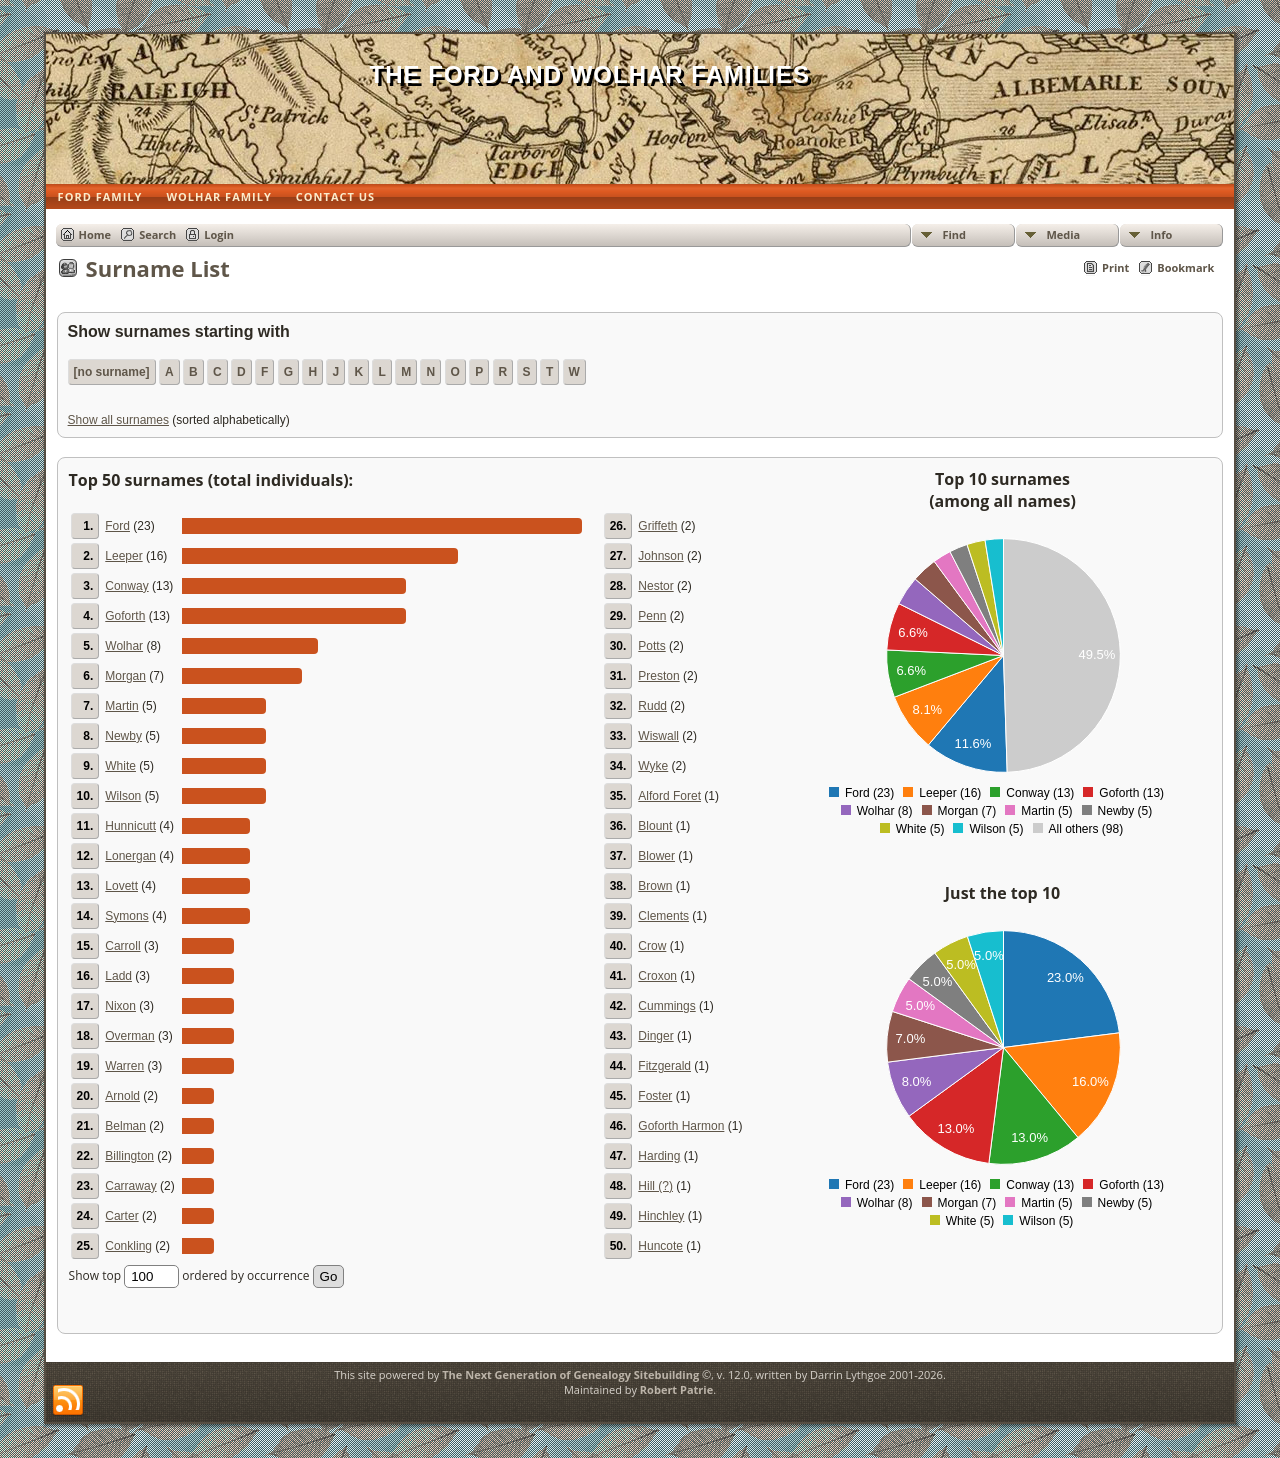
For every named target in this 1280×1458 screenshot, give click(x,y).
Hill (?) (655, 1186)
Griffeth (657, 526)
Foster (655, 1096)
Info (1161, 234)
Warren (124, 1066)
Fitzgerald (664, 1066)
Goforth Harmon (681, 1126)
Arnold (122, 1096)
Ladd (118, 976)
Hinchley (661, 1216)
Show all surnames (118, 420)
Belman (125, 1126)
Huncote (660, 1246)
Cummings (666, 1006)
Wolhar (124, 646)
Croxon (657, 976)
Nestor (655, 586)
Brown (655, 886)
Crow (652, 946)
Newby (123, 736)
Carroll (122, 946)
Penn (652, 616)
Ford (117, 526)
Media (1063, 234)
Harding (659, 1156)
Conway (126, 586)
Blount (655, 826)
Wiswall (658, 736)
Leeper (123, 556)
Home (95, 234)
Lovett (121, 886)
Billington (129, 1156)
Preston (658, 676)
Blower (656, 856)
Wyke (653, 766)
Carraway (130, 1186)
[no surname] (112, 372)
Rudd (652, 706)
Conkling (128, 1246)
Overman (129, 1036)
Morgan (125, 676)
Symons (126, 916)
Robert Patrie (676, 1389)
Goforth (125, 616)
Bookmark (1185, 267)
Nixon (120, 1006)
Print (1115, 267)
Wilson (123, 796)
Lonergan (130, 856)
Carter (121, 1216)
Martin (121, 706)
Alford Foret (669, 796)
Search (157, 234)
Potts (651, 646)
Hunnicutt (130, 826)
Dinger (655, 1036)
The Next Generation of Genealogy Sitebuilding (570, 1374)
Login (219, 234)
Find (954, 234)
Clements (663, 916)
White (120, 766)
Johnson (660, 556)
